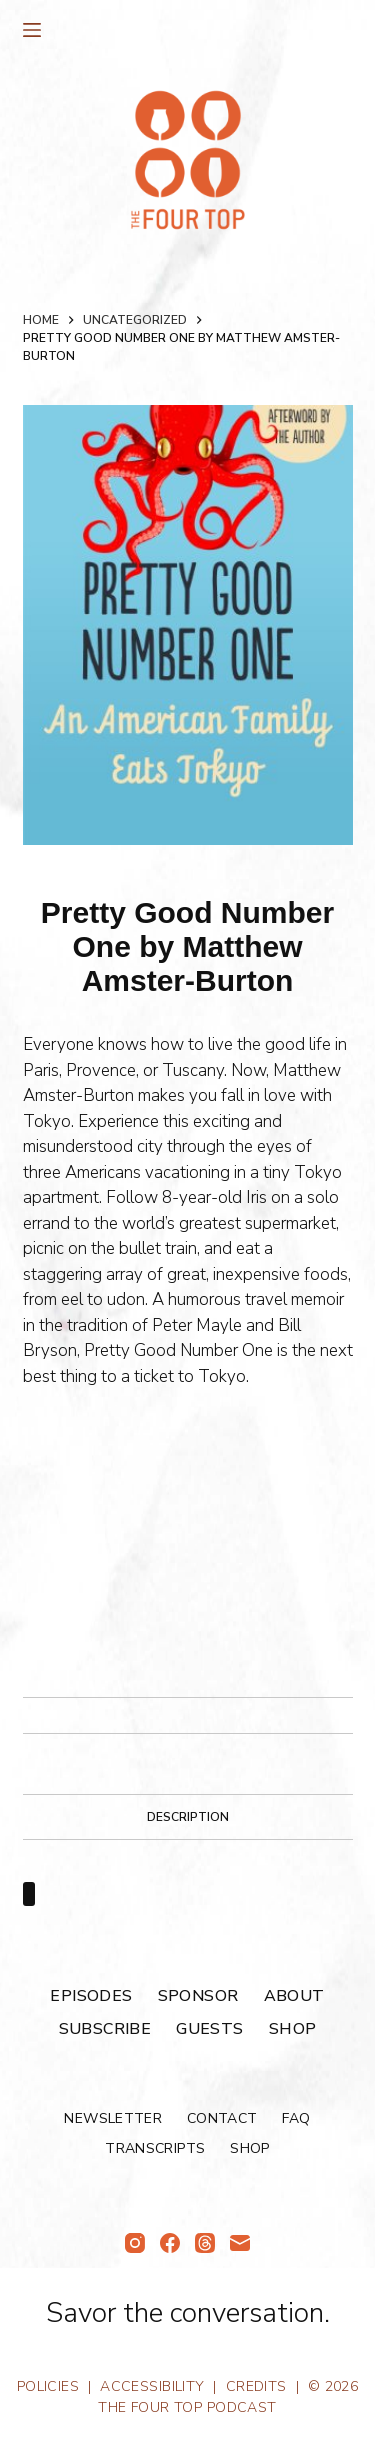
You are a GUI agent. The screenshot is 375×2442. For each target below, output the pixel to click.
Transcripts (155, 2149)
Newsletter (113, 2118)
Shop (293, 2028)
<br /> (83, 1535)
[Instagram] (135, 2243)
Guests (209, 2028)
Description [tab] (188, 1817)
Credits (256, 2386)
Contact (222, 2118)
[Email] (240, 2243)
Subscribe (105, 2028)
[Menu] (32, 30)
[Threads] (205, 2243)
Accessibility (152, 2386)
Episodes (91, 1995)
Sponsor (198, 1995)
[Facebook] (170, 2243)
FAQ (296, 2118)
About (294, 1995)
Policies (48, 2386)
